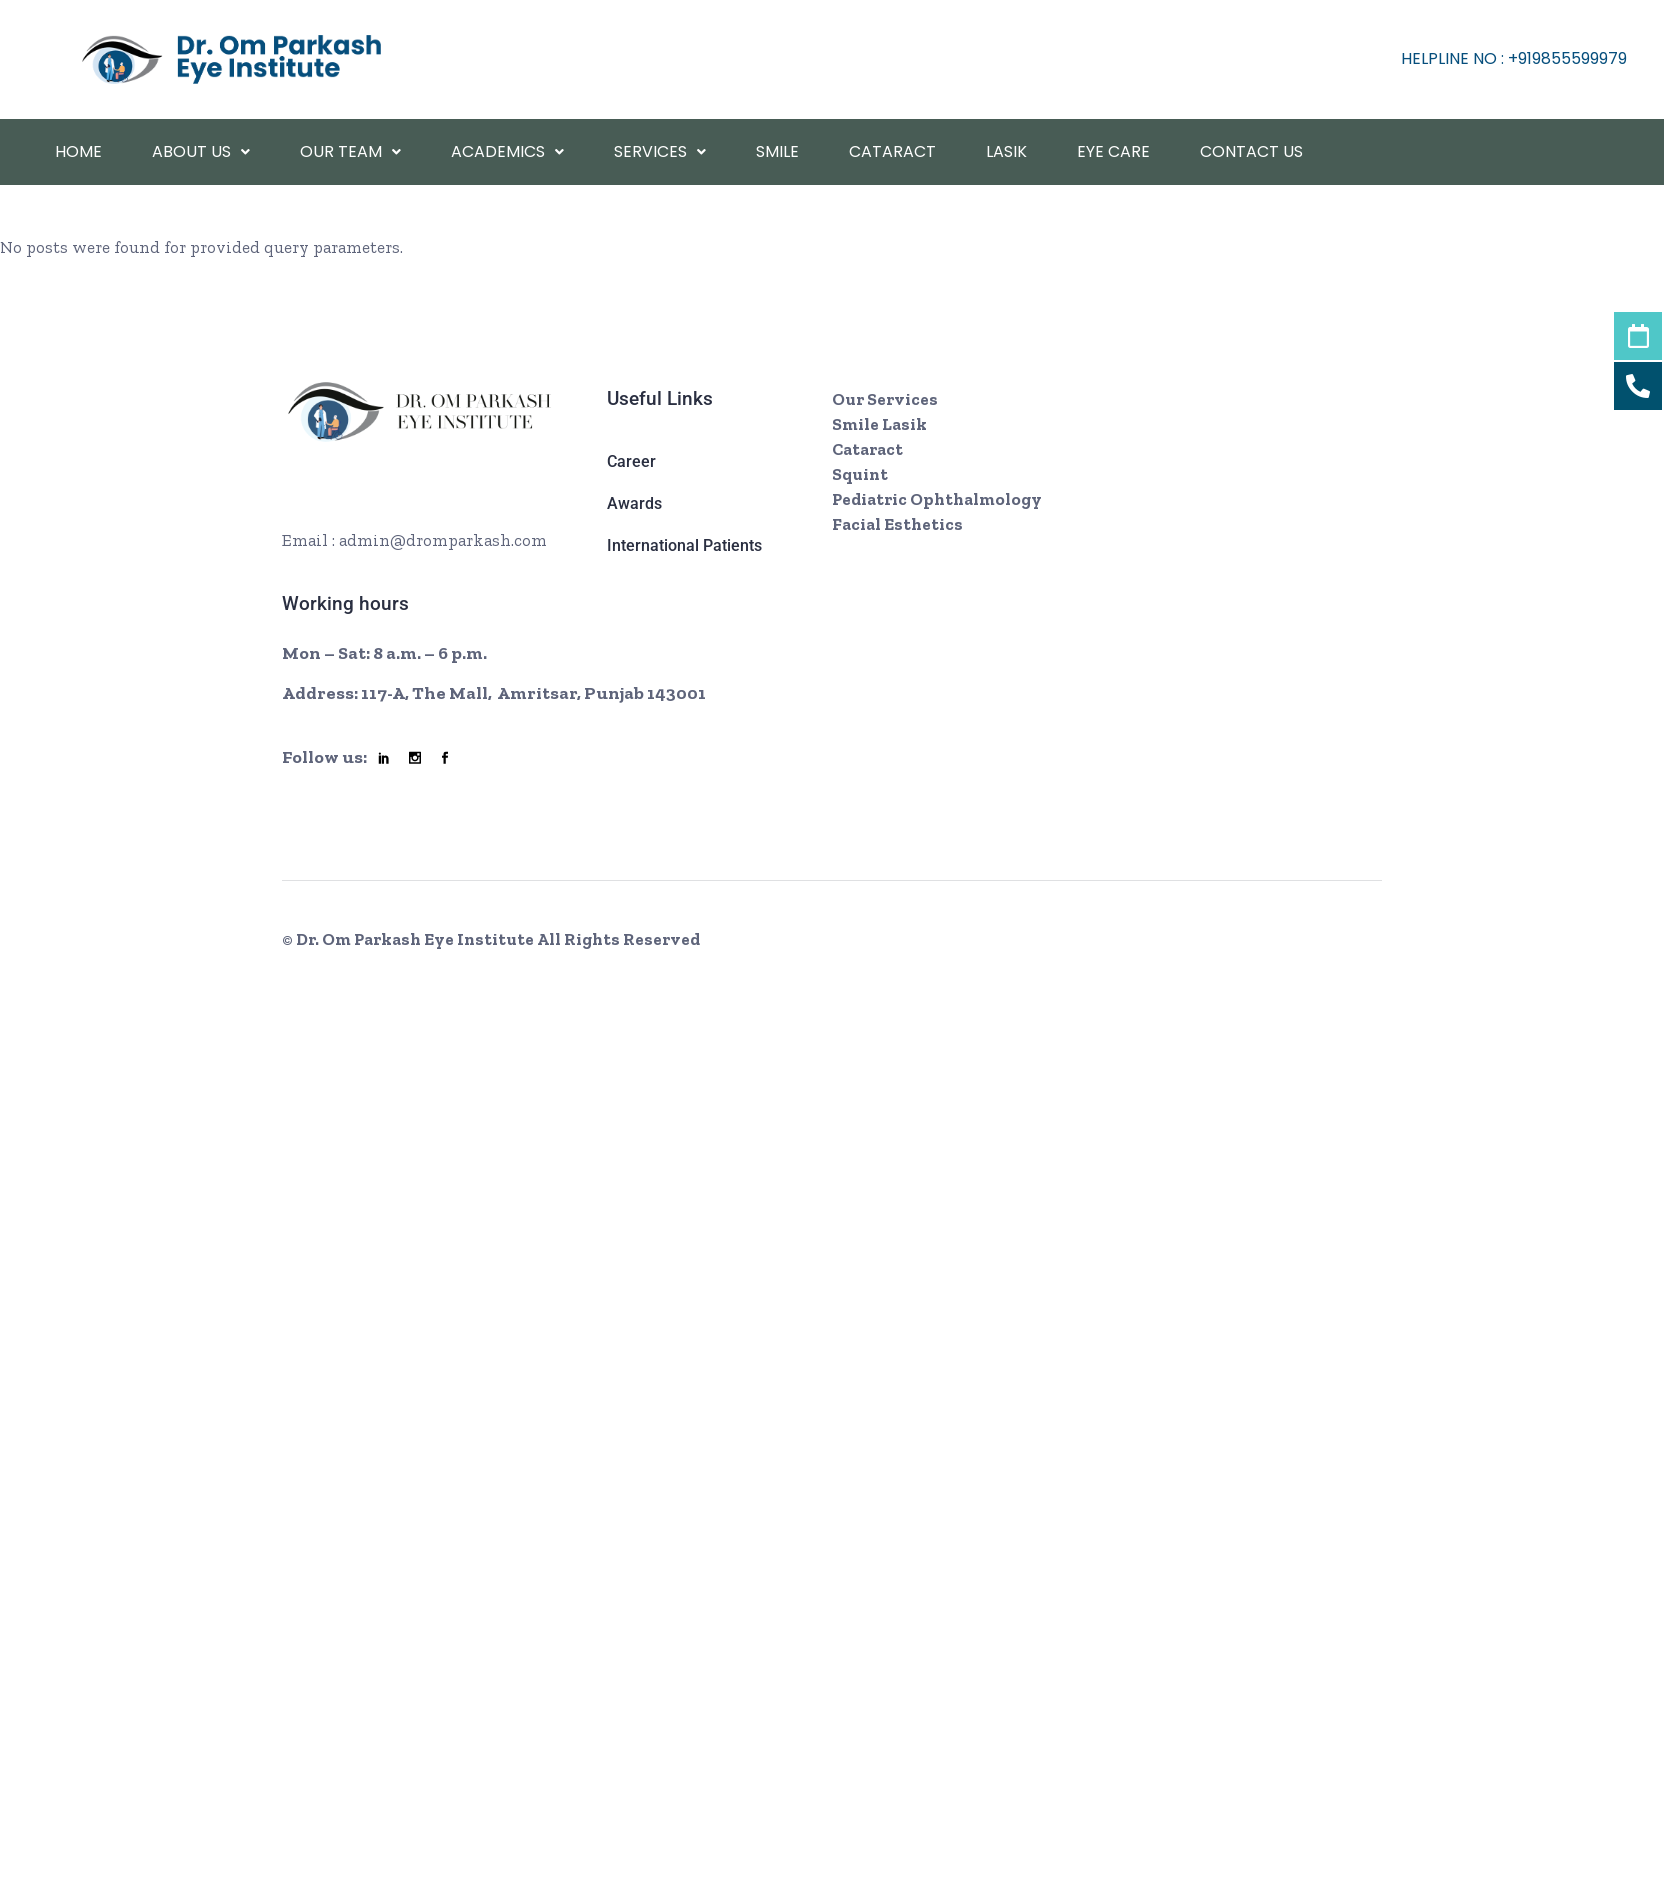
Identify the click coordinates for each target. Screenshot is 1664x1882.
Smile (777, 151)
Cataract (892, 151)
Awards (634, 503)
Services (660, 151)
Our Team (350, 151)
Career (631, 461)
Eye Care (1113, 151)
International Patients (684, 545)
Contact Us (1251, 151)
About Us (201, 151)
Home (78, 151)
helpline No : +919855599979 (1514, 58)
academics (507, 151)
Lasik (1006, 151)
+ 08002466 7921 (385, 506)
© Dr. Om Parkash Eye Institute (409, 939)
